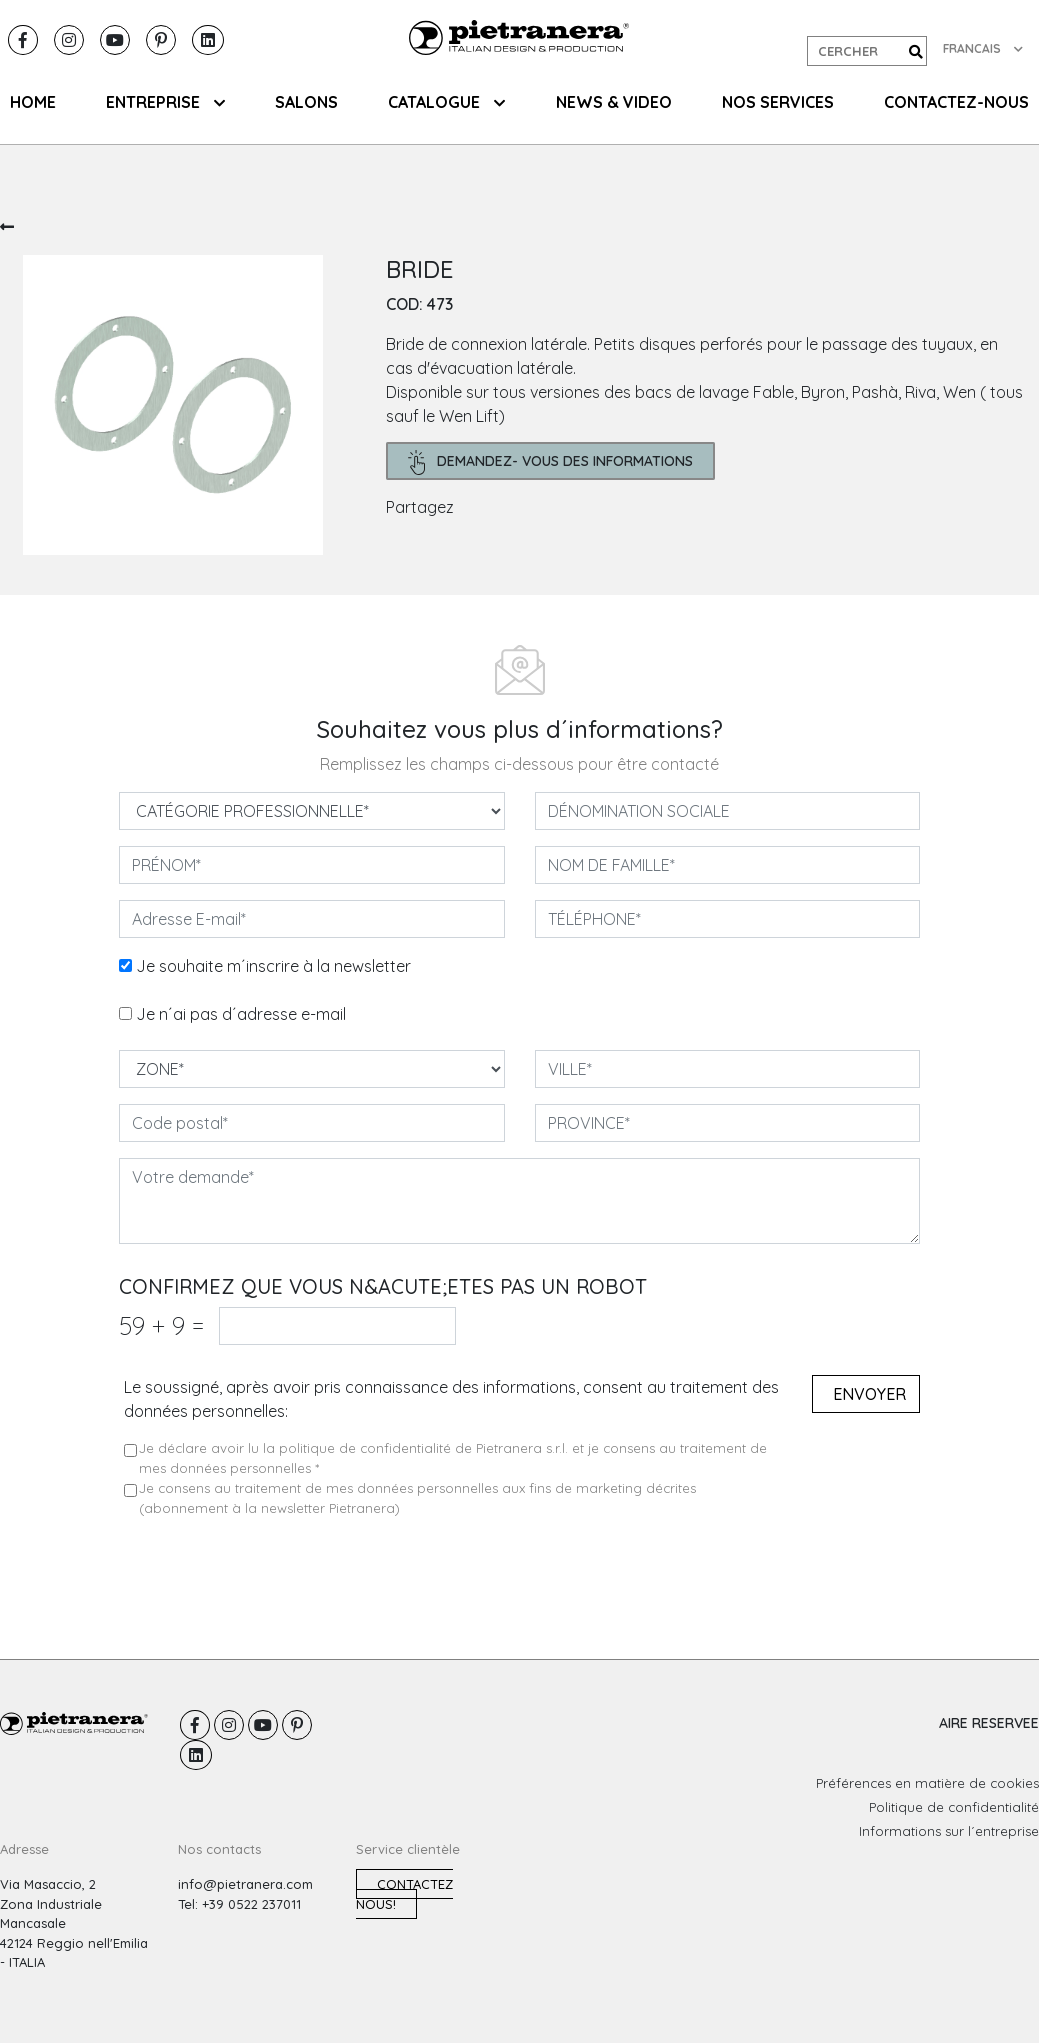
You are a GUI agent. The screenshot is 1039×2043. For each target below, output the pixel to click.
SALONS (306, 102)
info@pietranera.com (245, 1884)
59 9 (161, 1325)
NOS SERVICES (778, 102)
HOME (33, 102)
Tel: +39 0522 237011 (239, 1904)
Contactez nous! (404, 1894)
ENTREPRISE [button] (165, 102)
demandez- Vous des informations (550, 462)
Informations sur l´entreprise (949, 1831)
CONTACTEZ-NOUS (956, 102)
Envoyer (869, 1394)
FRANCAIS (983, 48)
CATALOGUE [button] (446, 102)
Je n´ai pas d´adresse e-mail (241, 1014)
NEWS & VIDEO (614, 102)
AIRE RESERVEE (989, 1723)
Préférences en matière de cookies (927, 1783)
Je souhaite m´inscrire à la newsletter (273, 966)
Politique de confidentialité (954, 1807)
